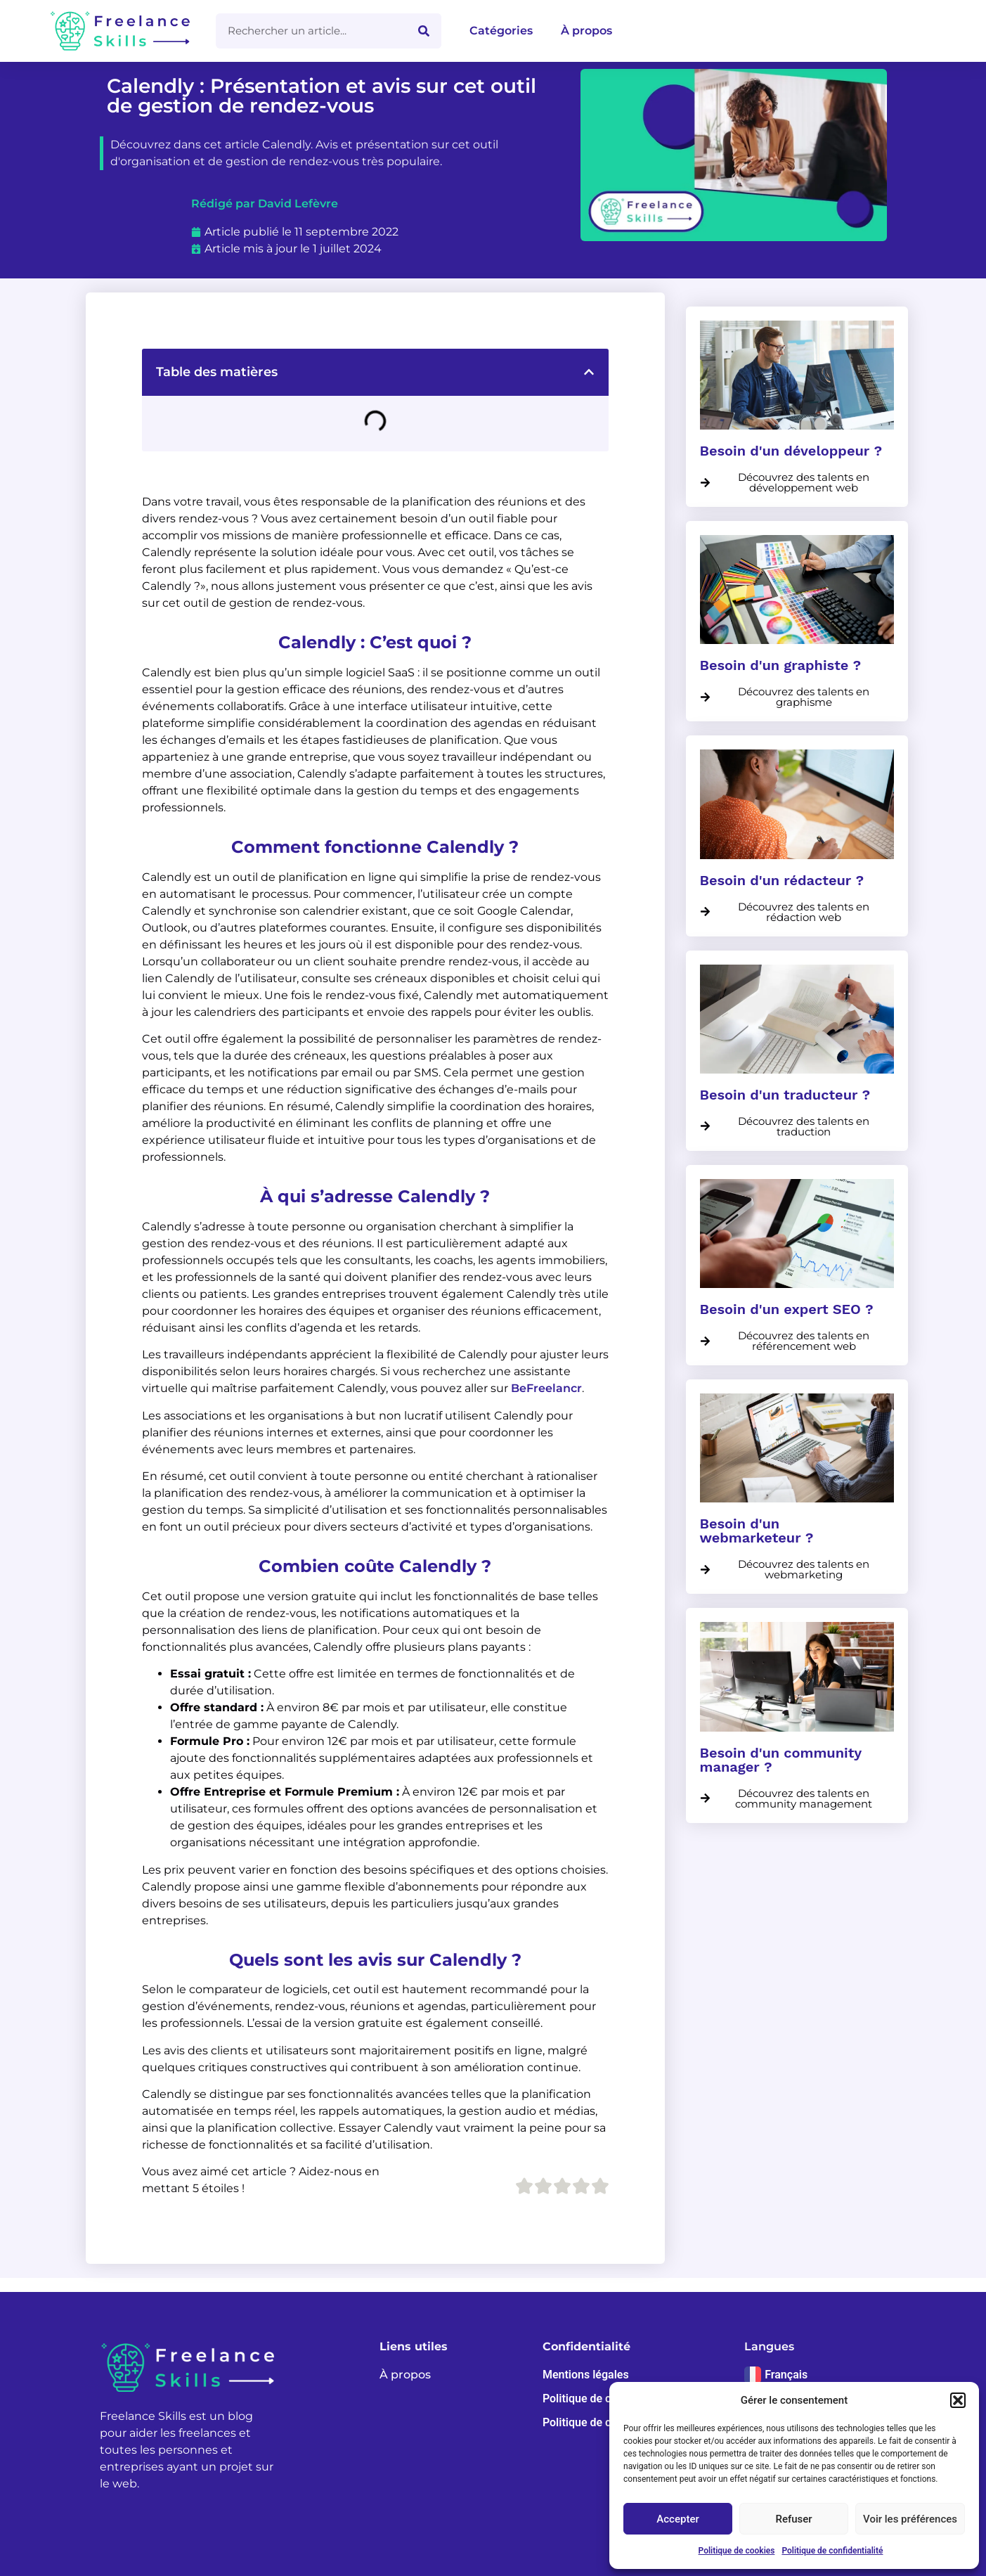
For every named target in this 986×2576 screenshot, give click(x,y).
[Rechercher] (423, 31)
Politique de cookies (737, 2551)
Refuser (793, 2519)
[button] (958, 2400)
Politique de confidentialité (832, 2551)
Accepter (677, 2519)
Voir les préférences (910, 2519)
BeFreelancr (546, 1388)
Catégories (501, 30)
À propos (586, 30)
